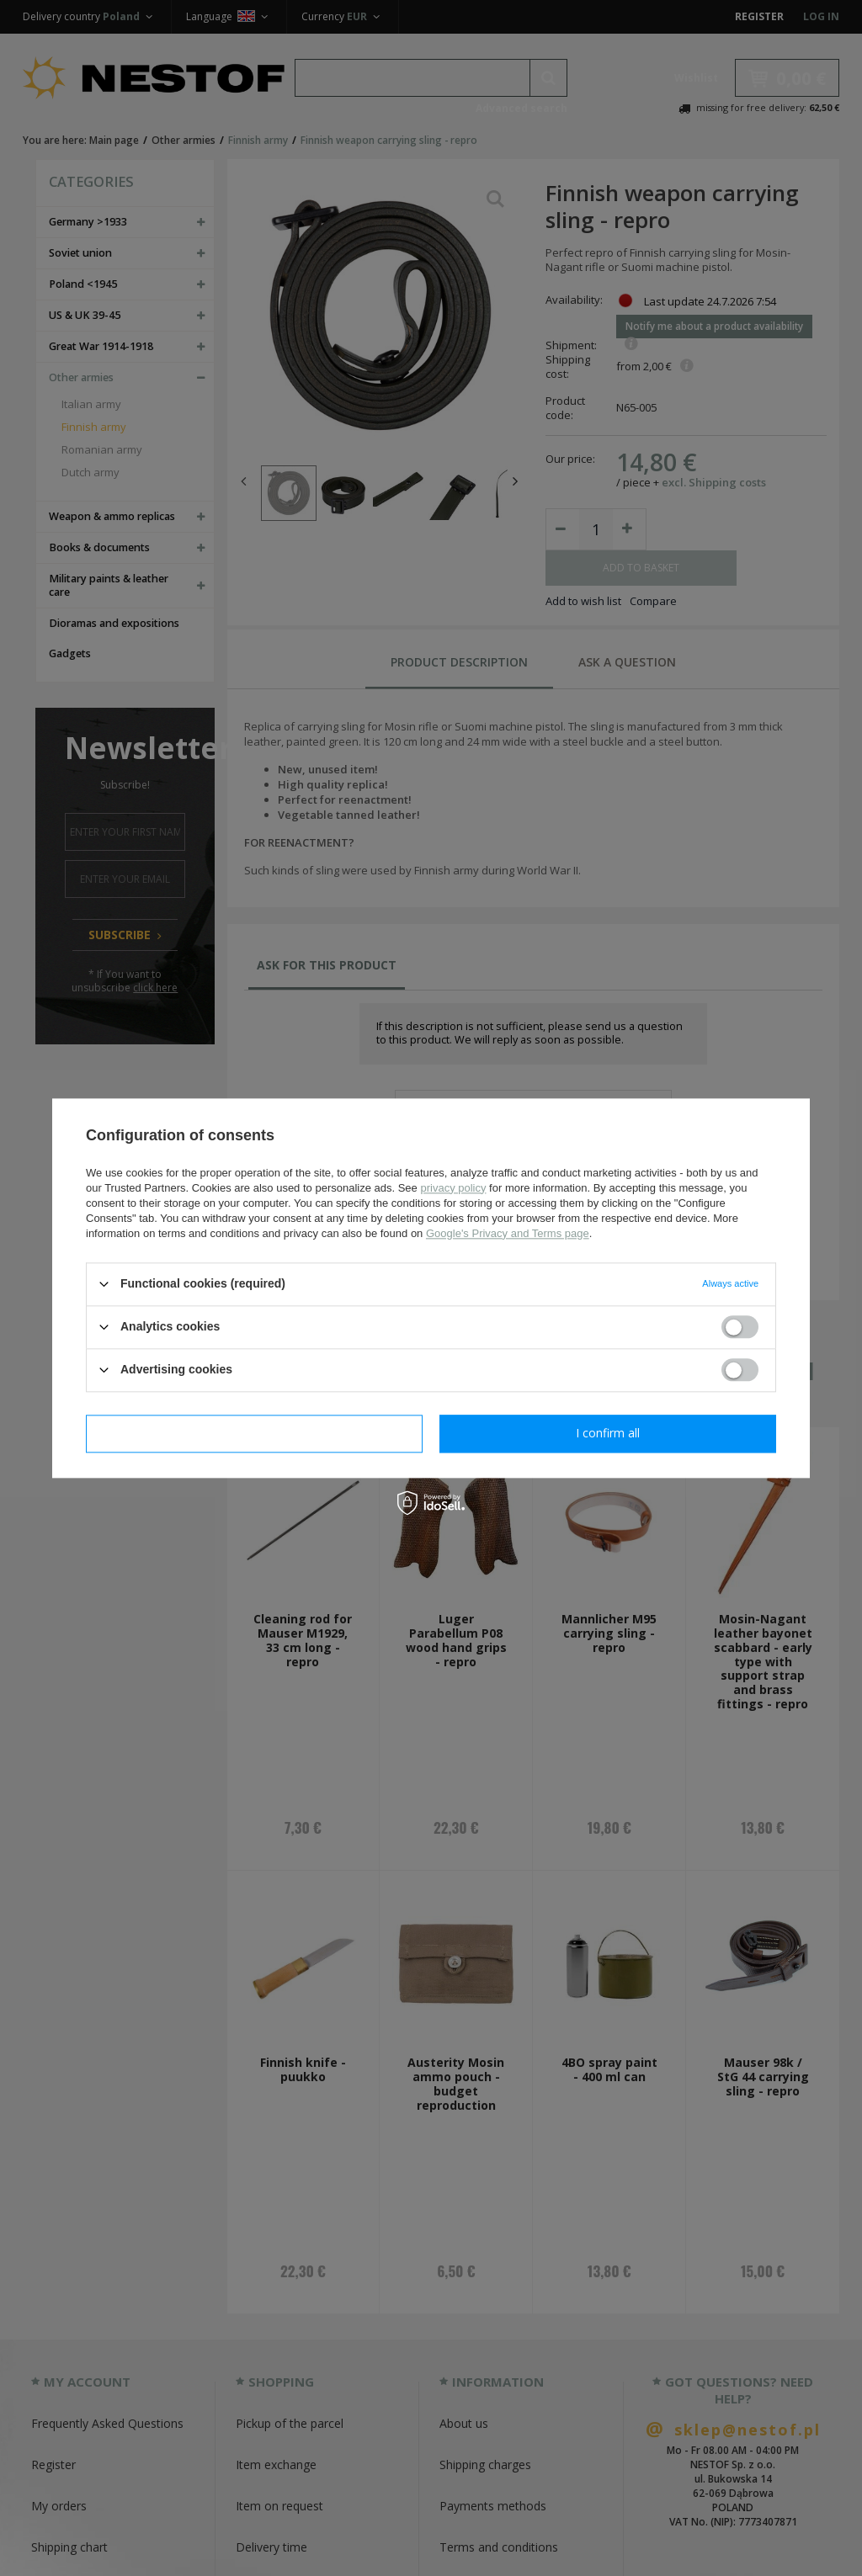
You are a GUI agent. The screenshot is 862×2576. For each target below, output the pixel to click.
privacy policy (453, 1188)
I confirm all (608, 1433)
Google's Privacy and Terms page (507, 1233)
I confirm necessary (254, 1433)
